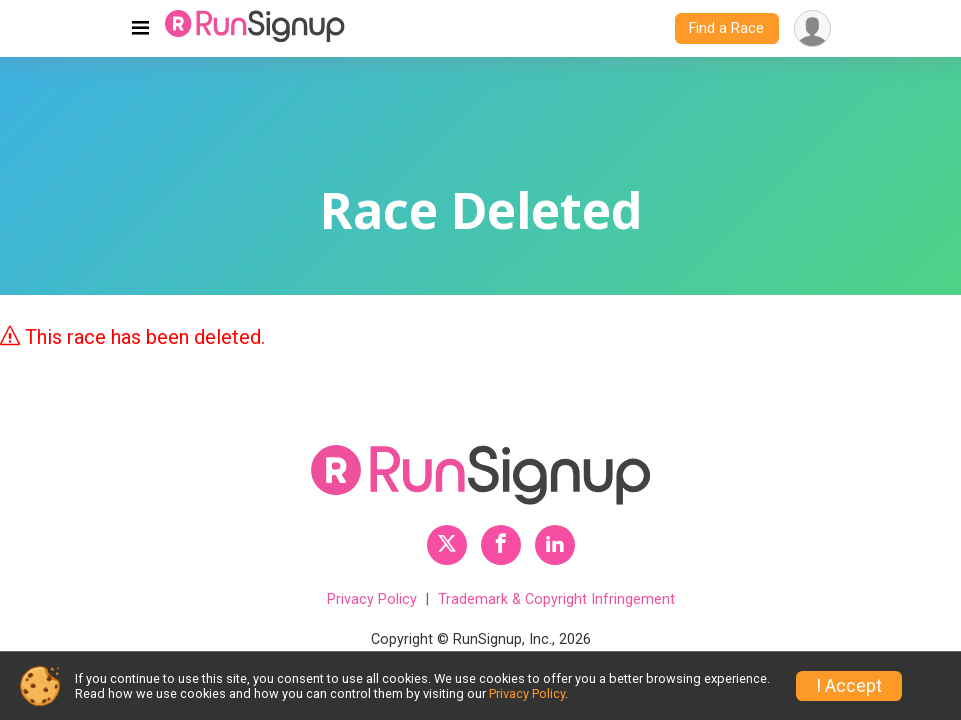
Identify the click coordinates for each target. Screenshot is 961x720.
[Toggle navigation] (140, 29)
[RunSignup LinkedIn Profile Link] (555, 545)
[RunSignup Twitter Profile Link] (447, 545)
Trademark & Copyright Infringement (556, 599)
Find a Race (726, 28)
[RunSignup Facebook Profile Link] (501, 545)
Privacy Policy (372, 599)
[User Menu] (812, 28)
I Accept (849, 686)
